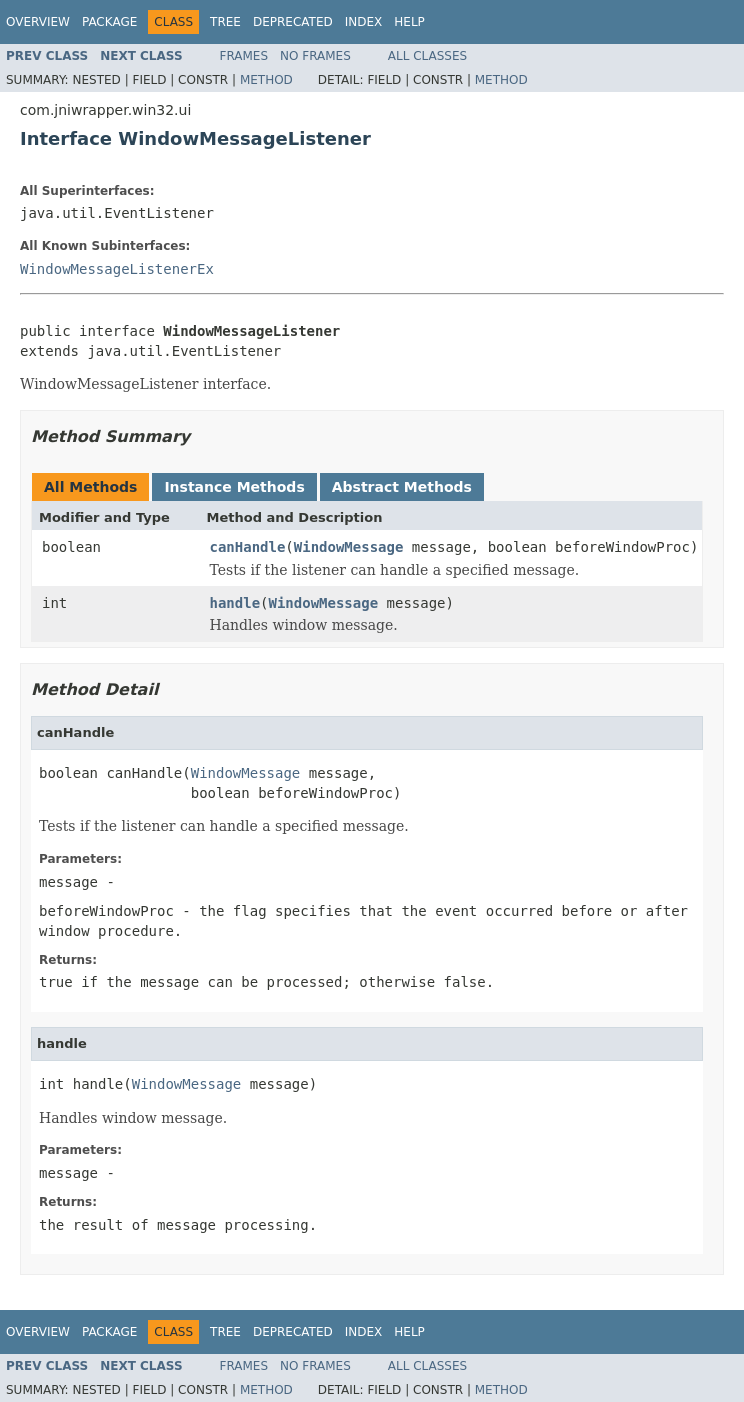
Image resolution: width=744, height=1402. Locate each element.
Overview (38, 22)
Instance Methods (234, 487)
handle (235, 603)
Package (109, 22)
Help (409, 22)
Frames (244, 56)
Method (266, 80)
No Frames (315, 56)
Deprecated (293, 22)
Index (364, 22)
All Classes (427, 56)
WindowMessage (349, 547)
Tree (225, 22)
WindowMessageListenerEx (117, 269)
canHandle (248, 547)
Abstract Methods (402, 487)
